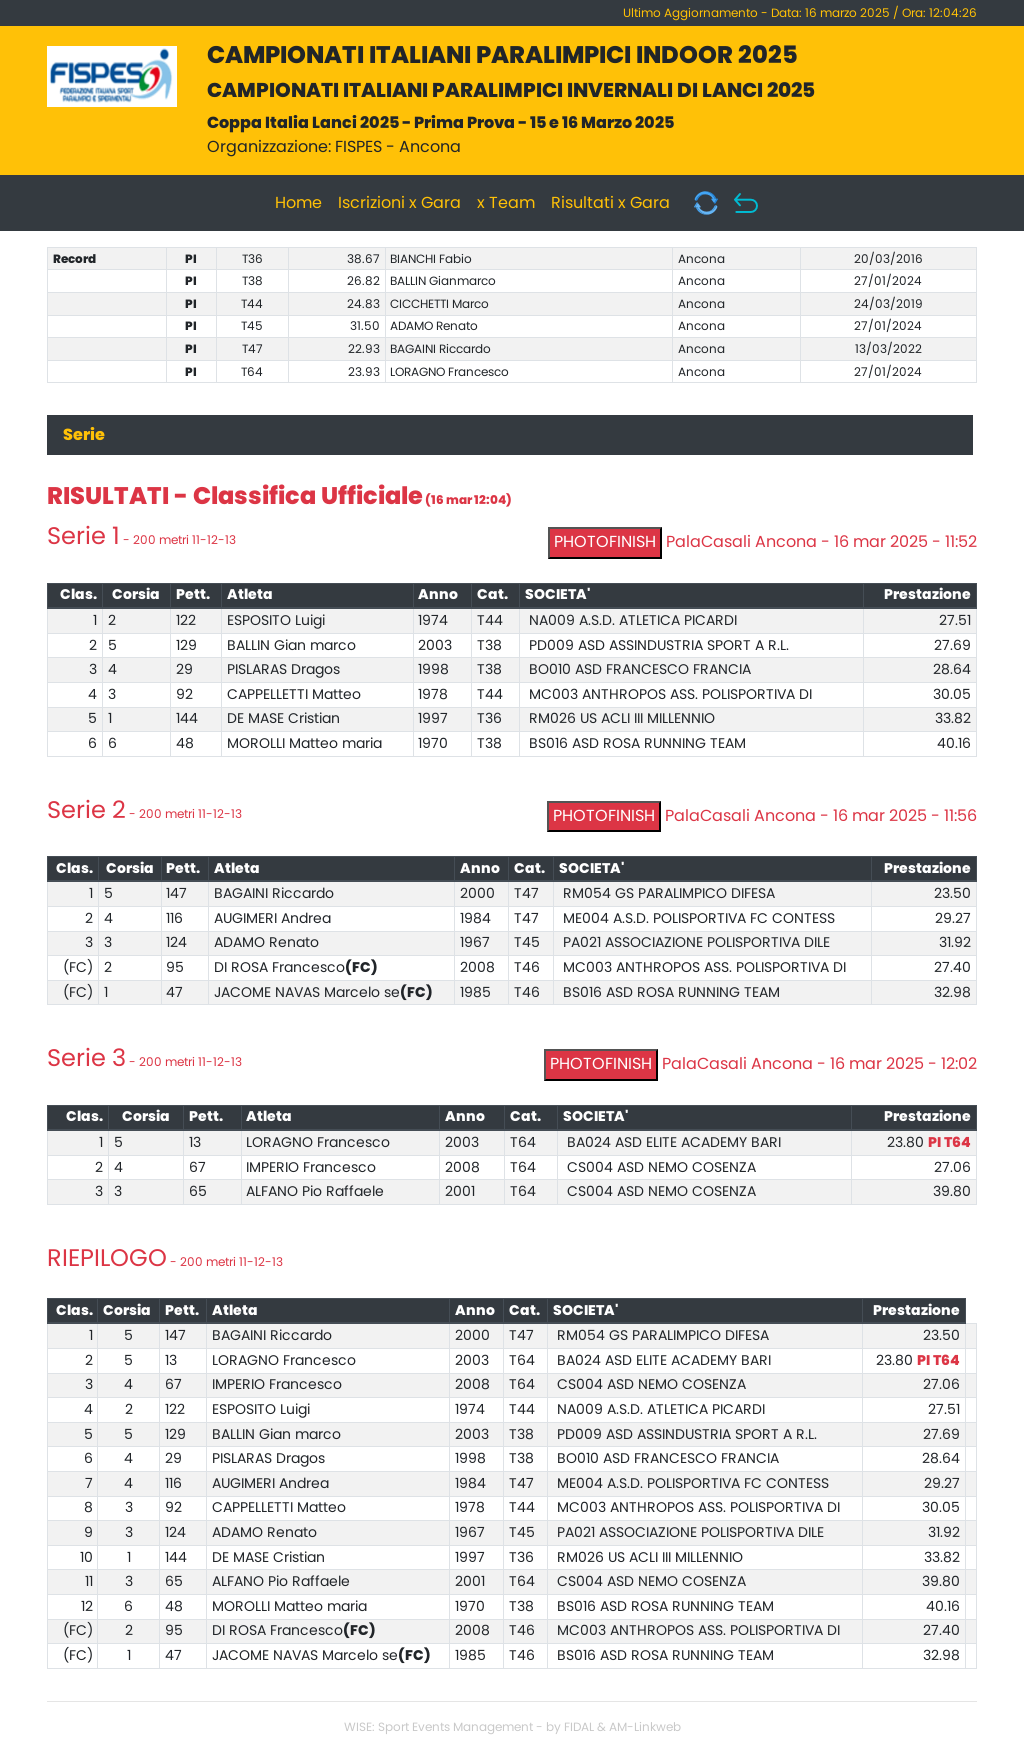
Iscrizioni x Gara (399, 203)
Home (298, 203)
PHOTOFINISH (605, 542)
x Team (506, 203)
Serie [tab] (84, 435)
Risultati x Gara (610, 203)
